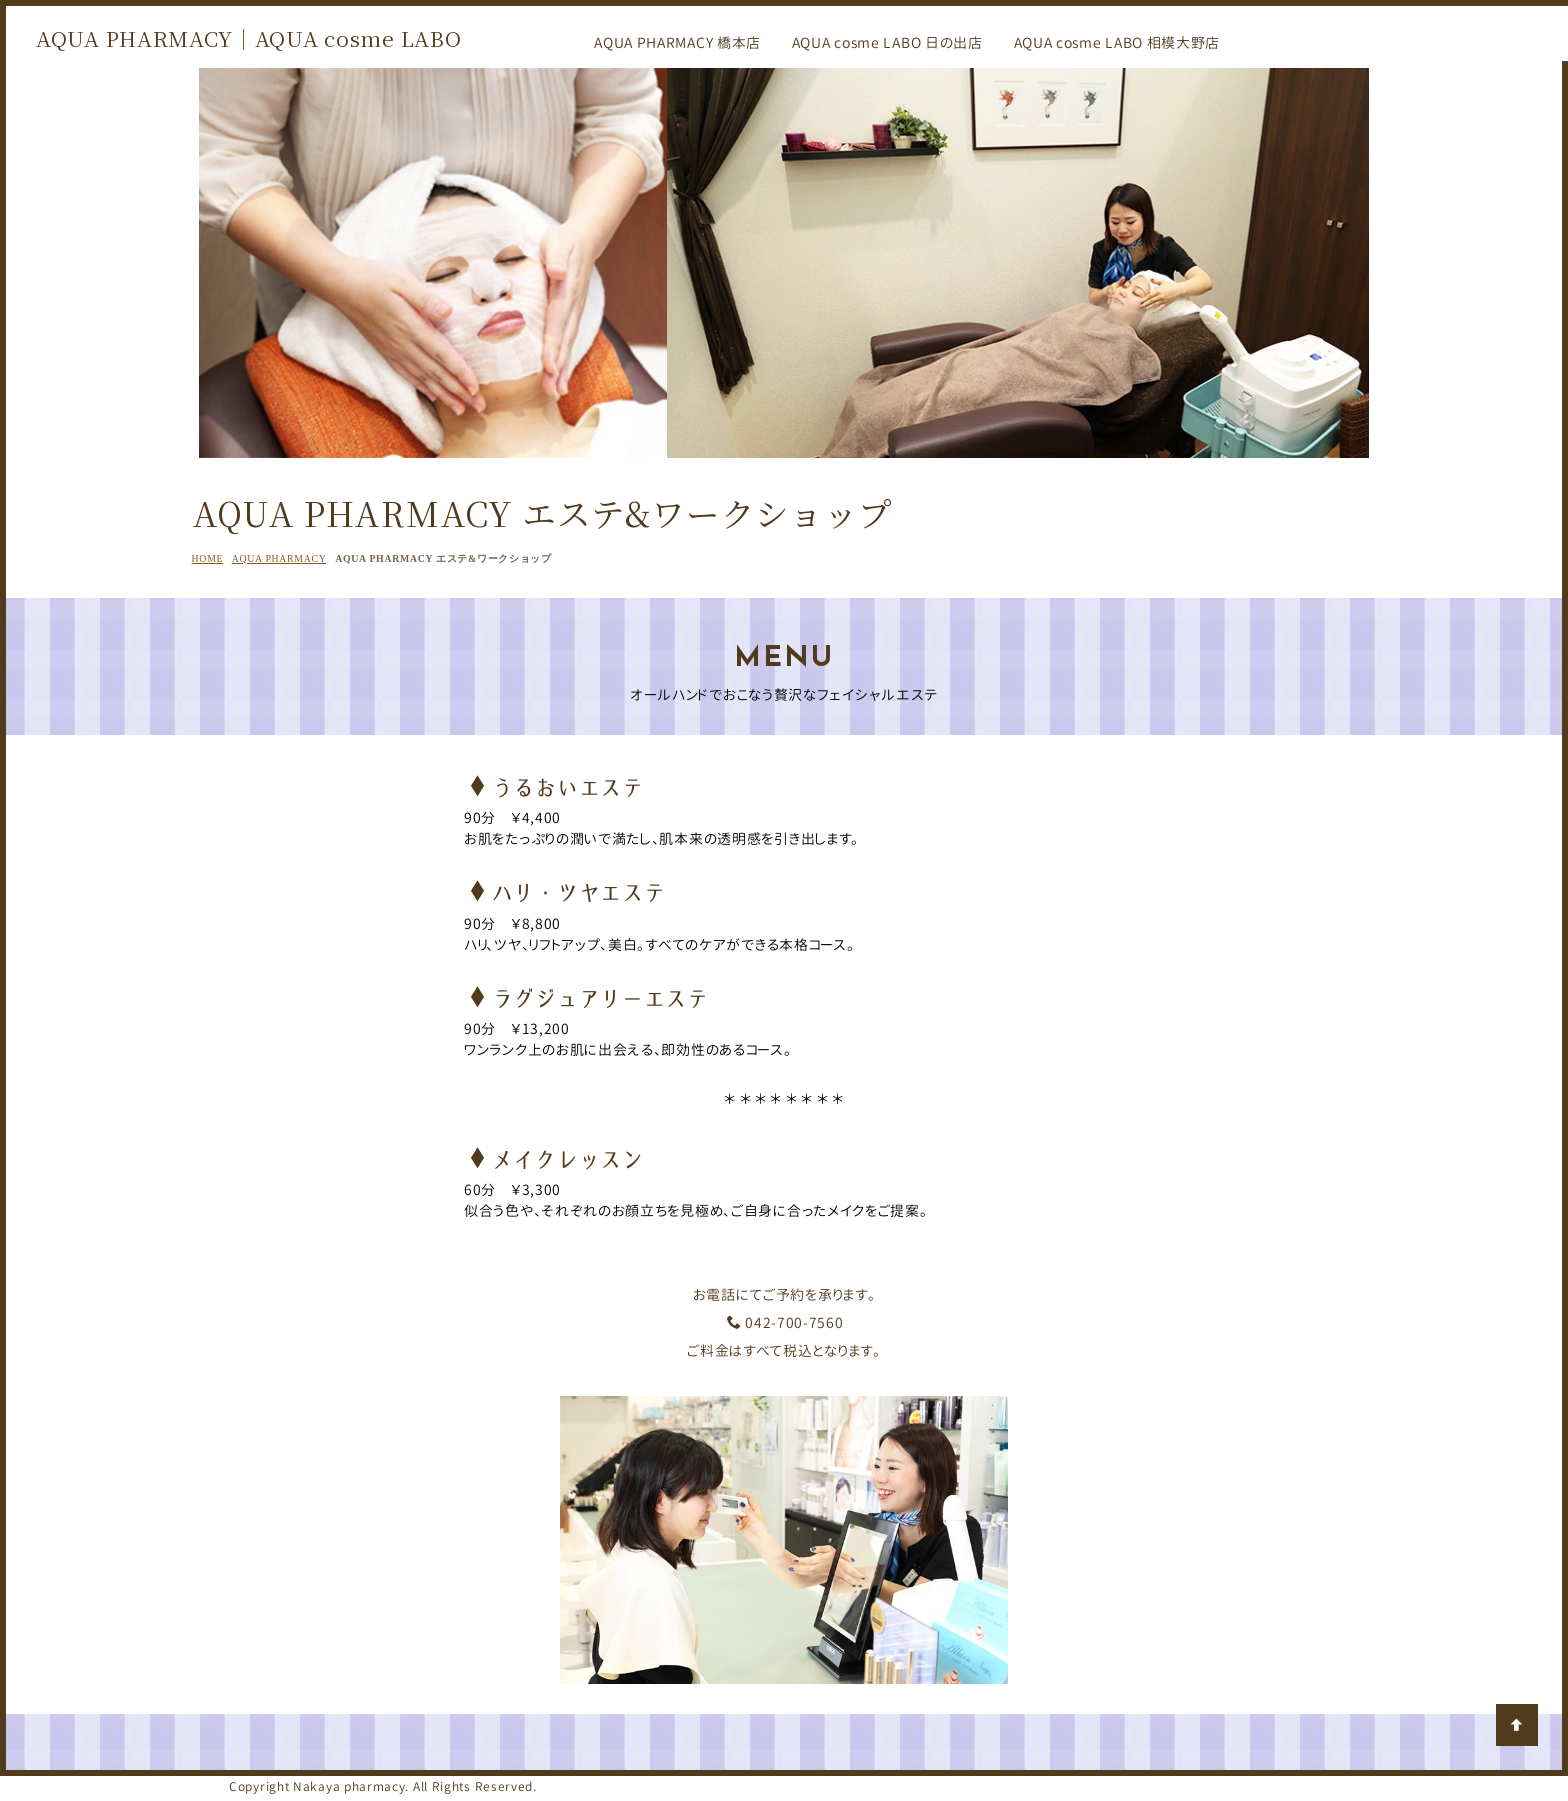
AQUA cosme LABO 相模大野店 (1117, 42)
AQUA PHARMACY (279, 558)
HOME (208, 558)
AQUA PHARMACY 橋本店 (677, 42)
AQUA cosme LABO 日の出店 (887, 42)
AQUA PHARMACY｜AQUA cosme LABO (248, 38)
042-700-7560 (785, 1322)
